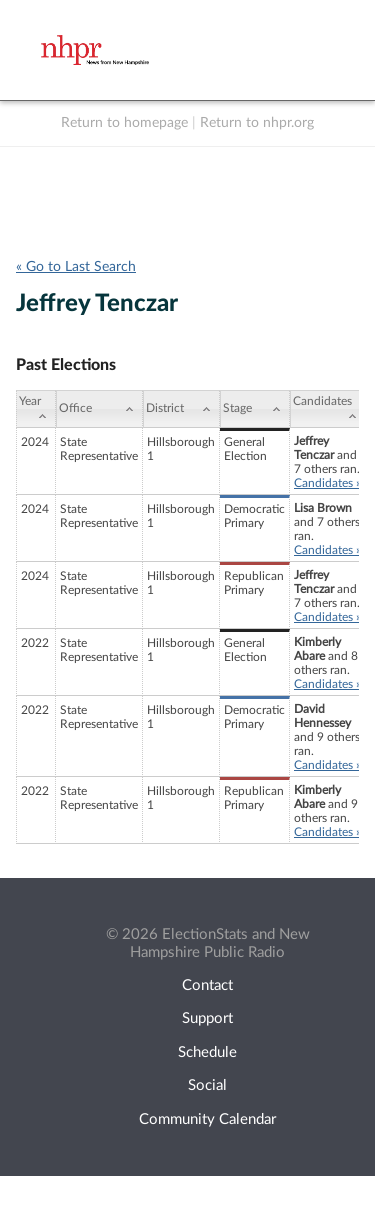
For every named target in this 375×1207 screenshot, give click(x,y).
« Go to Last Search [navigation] (76, 267)
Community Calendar (207, 1119)
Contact (207, 985)
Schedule (207, 1052)
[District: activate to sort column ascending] (181, 409)
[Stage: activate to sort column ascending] (255, 409)
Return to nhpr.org (257, 123)
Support (207, 1018)
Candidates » (327, 483)
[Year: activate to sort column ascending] (36, 409)
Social (207, 1085)
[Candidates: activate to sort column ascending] (328, 409)
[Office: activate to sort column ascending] (99, 409)
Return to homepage (124, 123)
